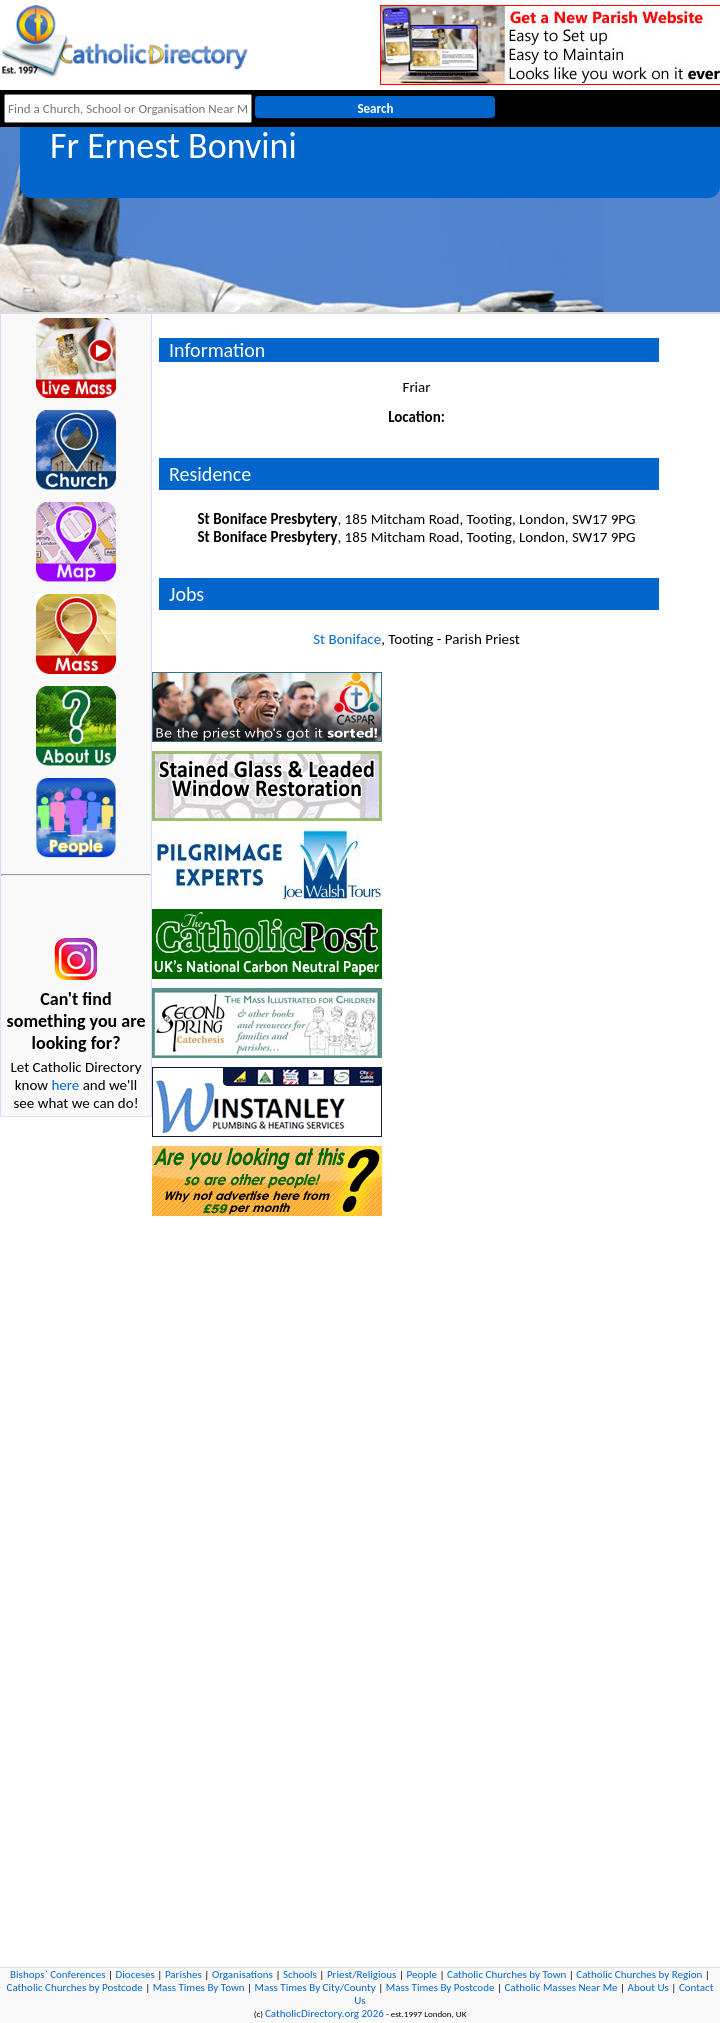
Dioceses (135, 1974)
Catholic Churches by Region (639, 1974)
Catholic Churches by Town (506, 1974)
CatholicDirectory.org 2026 (324, 2013)
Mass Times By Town (199, 1987)
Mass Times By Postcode (440, 1987)
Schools (300, 1974)
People (421, 1974)
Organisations (242, 1974)
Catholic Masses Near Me (560, 1987)
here (65, 1085)
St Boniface (347, 639)
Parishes (183, 1974)
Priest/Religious (362, 1974)
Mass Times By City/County (315, 1987)
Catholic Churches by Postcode (75, 1987)
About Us (648, 1987)
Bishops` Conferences (57, 1974)
